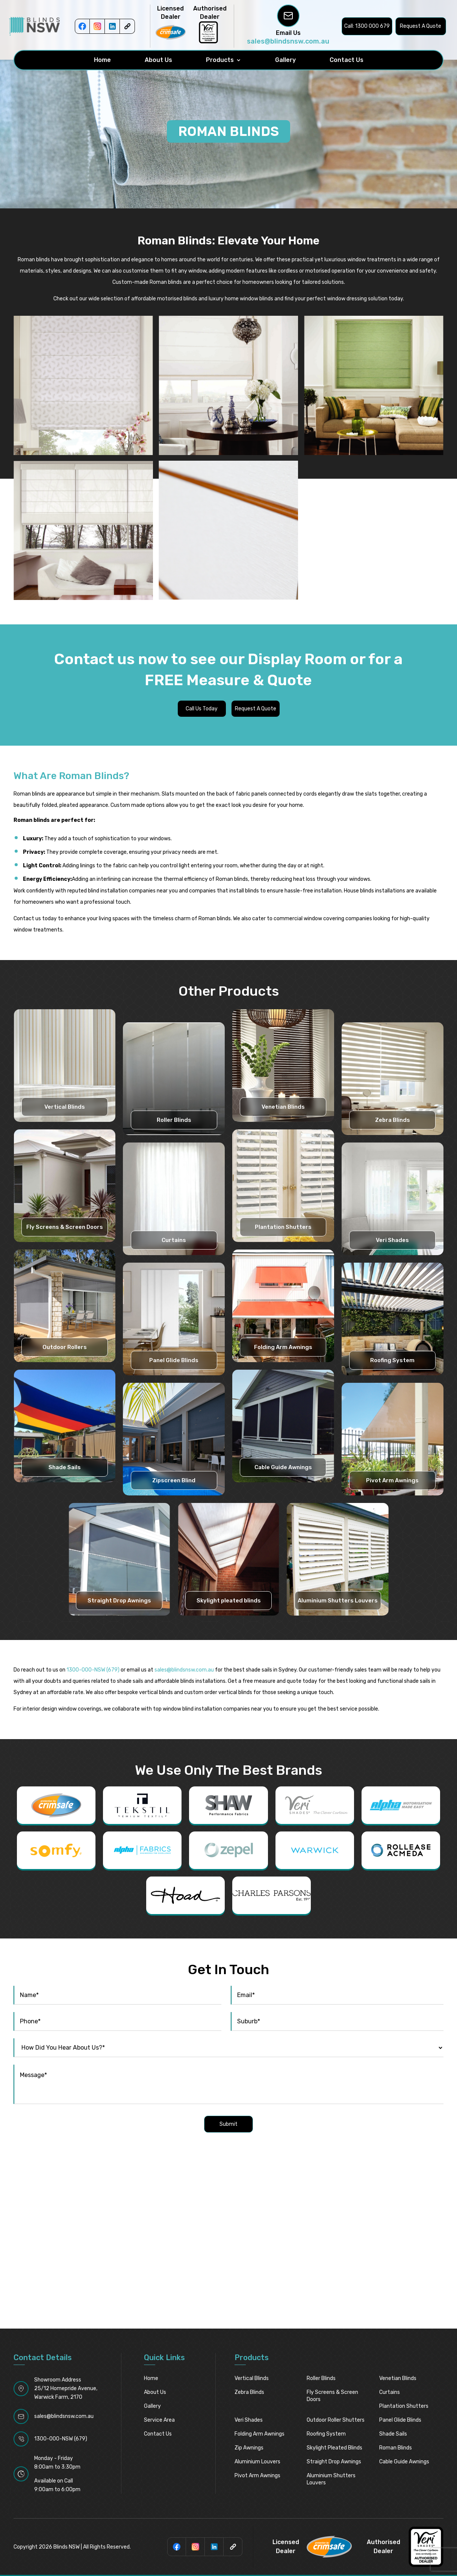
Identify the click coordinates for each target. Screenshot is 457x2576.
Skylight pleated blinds (229, 1600)
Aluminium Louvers (257, 2461)
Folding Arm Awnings (283, 1347)
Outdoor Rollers (64, 1347)
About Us (158, 60)
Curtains (174, 1240)
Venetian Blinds (283, 1106)
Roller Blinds (174, 1120)
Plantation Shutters (283, 1227)
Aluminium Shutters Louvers (338, 1600)
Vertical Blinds (64, 1106)
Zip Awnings (249, 2448)
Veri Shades (392, 1240)
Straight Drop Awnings (119, 1600)
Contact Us (346, 60)
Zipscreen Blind (173, 1480)
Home (102, 60)
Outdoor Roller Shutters (336, 2420)
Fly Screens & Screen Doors (64, 1227)
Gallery (285, 60)
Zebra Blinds (392, 1120)
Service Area (159, 2420)
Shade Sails (64, 1467)
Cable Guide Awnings (283, 1467)
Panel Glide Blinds (173, 1360)
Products (220, 60)
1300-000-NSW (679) (93, 1670)
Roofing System (392, 1360)
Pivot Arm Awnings (392, 1480)
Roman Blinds (395, 2448)
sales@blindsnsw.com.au (288, 41)
